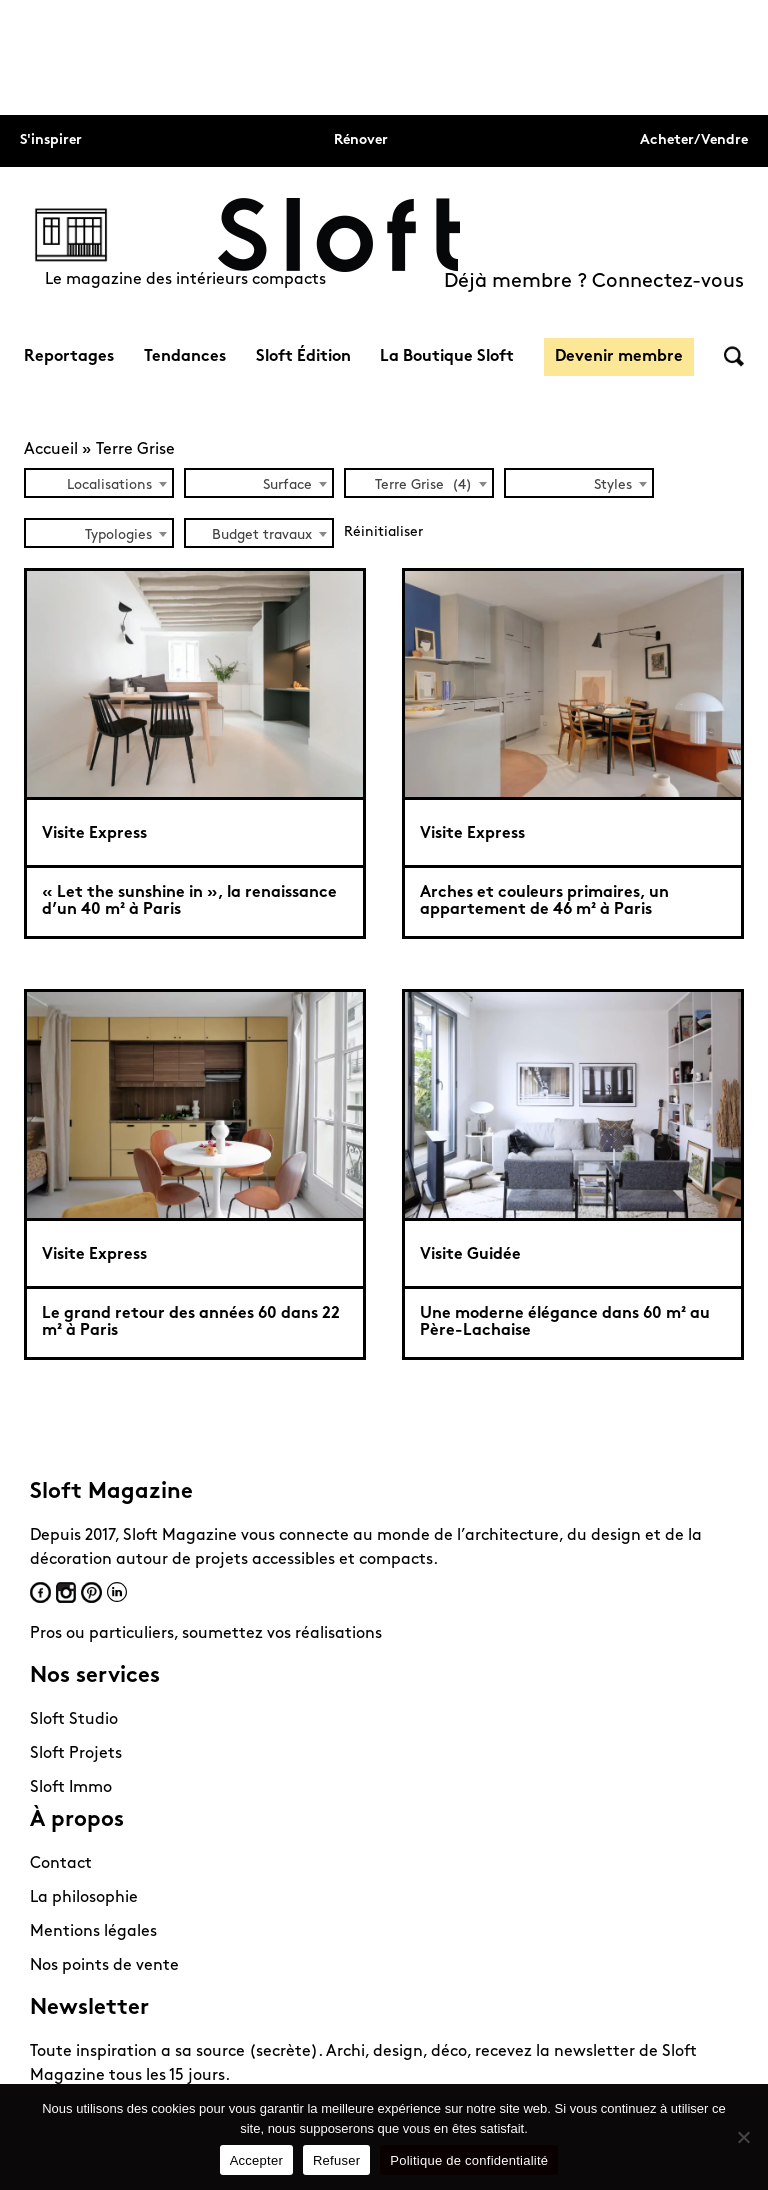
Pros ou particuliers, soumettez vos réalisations (206, 1634)
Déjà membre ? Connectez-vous (594, 282)
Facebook (40, 1592)
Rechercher (734, 356)
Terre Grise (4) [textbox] (423, 485)
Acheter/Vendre (694, 140)
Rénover (361, 140)
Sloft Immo (71, 1788)
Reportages (69, 357)
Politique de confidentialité (469, 2160)
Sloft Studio (74, 1720)
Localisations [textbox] (109, 485)
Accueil (51, 450)
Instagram (66, 1592)
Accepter (256, 2160)
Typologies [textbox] (118, 535)
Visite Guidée (470, 1255)
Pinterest (91, 1592)
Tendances (185, 357)
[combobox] (99, 483)
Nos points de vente (104, 1966)
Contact (61, 1864)
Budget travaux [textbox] (262, 535)
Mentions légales (93, 1932)
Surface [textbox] (287, 485)
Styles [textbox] (613, 485)
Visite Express (94, 834)
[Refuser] (743, 2137)
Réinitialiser (383, 532)
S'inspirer (51, 140)
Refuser (336, 2160)
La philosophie (84, 1898)
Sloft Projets (76, 1754)
